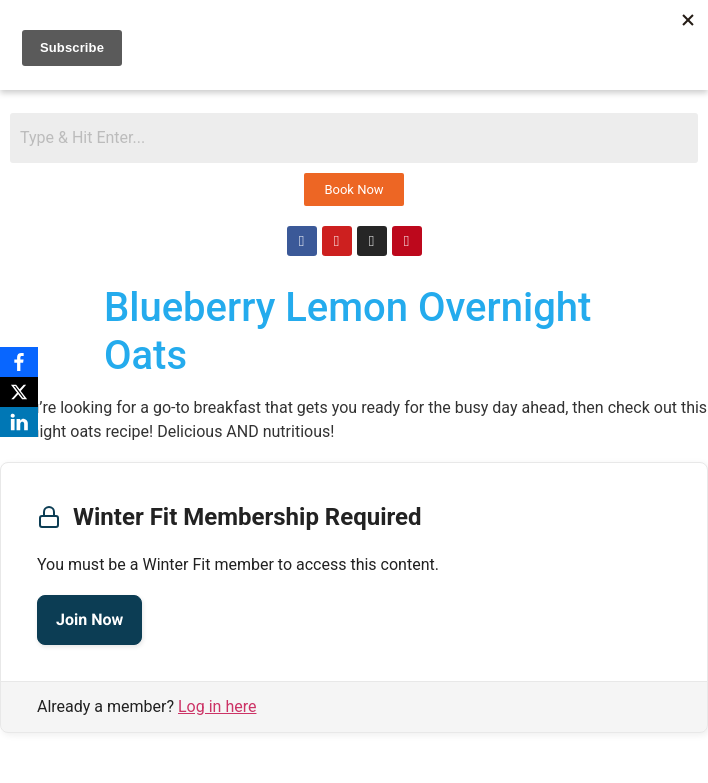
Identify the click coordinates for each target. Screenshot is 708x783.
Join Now (89, 619)
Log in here (217, 706)
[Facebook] (19, 362)
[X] (19, 392)
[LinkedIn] (19, 422)
